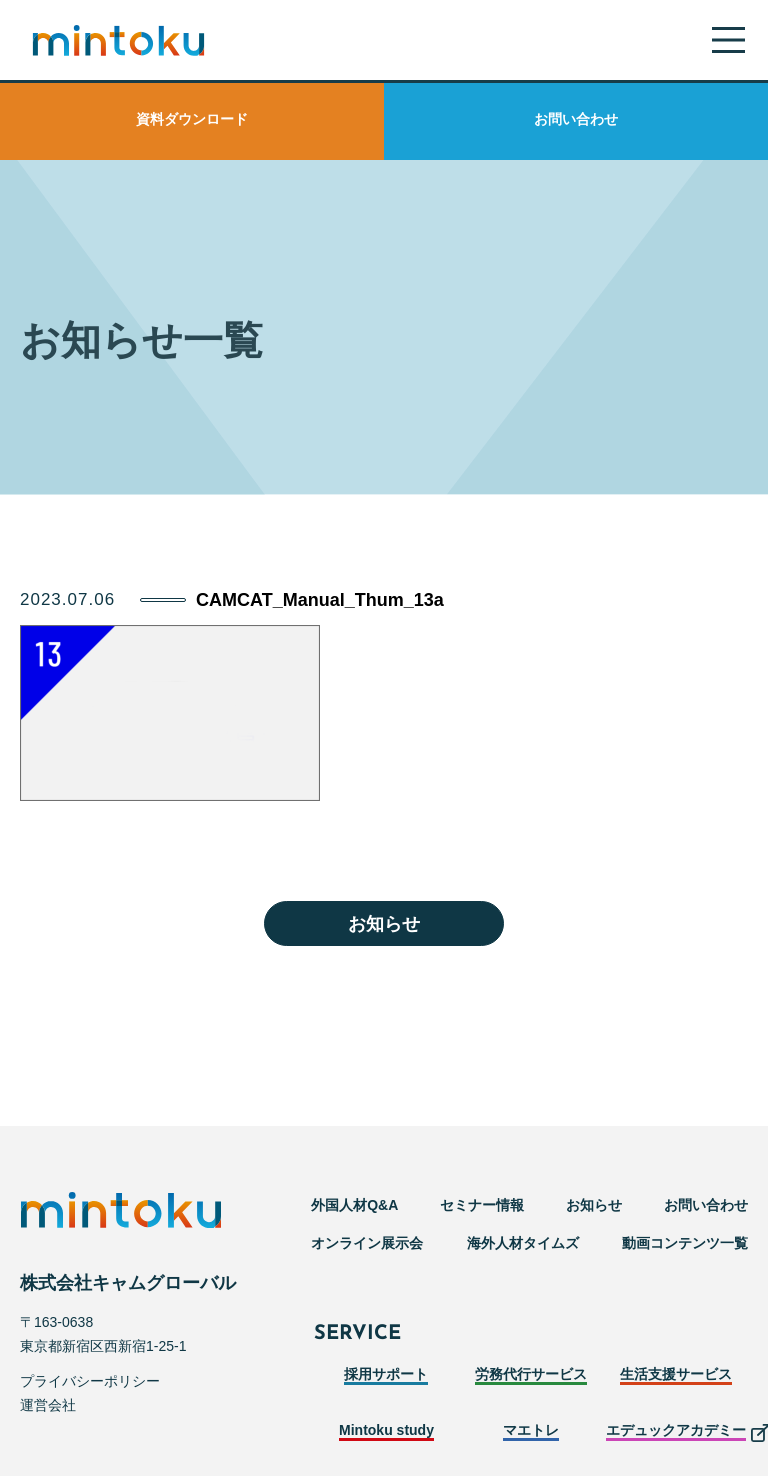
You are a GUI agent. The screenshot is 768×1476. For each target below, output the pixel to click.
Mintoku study (386, 1430)
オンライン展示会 (367, 1243)
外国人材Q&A (354, 1205)
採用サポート (386, 1374)
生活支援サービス (676, 1374)
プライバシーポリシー (90, 1381)
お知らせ (384, 924)
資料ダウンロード (192, 119)
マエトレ (531, 1430)
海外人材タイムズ (523, 1243)
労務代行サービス (531, 1374)
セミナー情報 (482, 1205)
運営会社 (48, 1405)
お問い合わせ (576, 119)
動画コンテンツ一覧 (685, 1243)
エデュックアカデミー (676, 1430)
